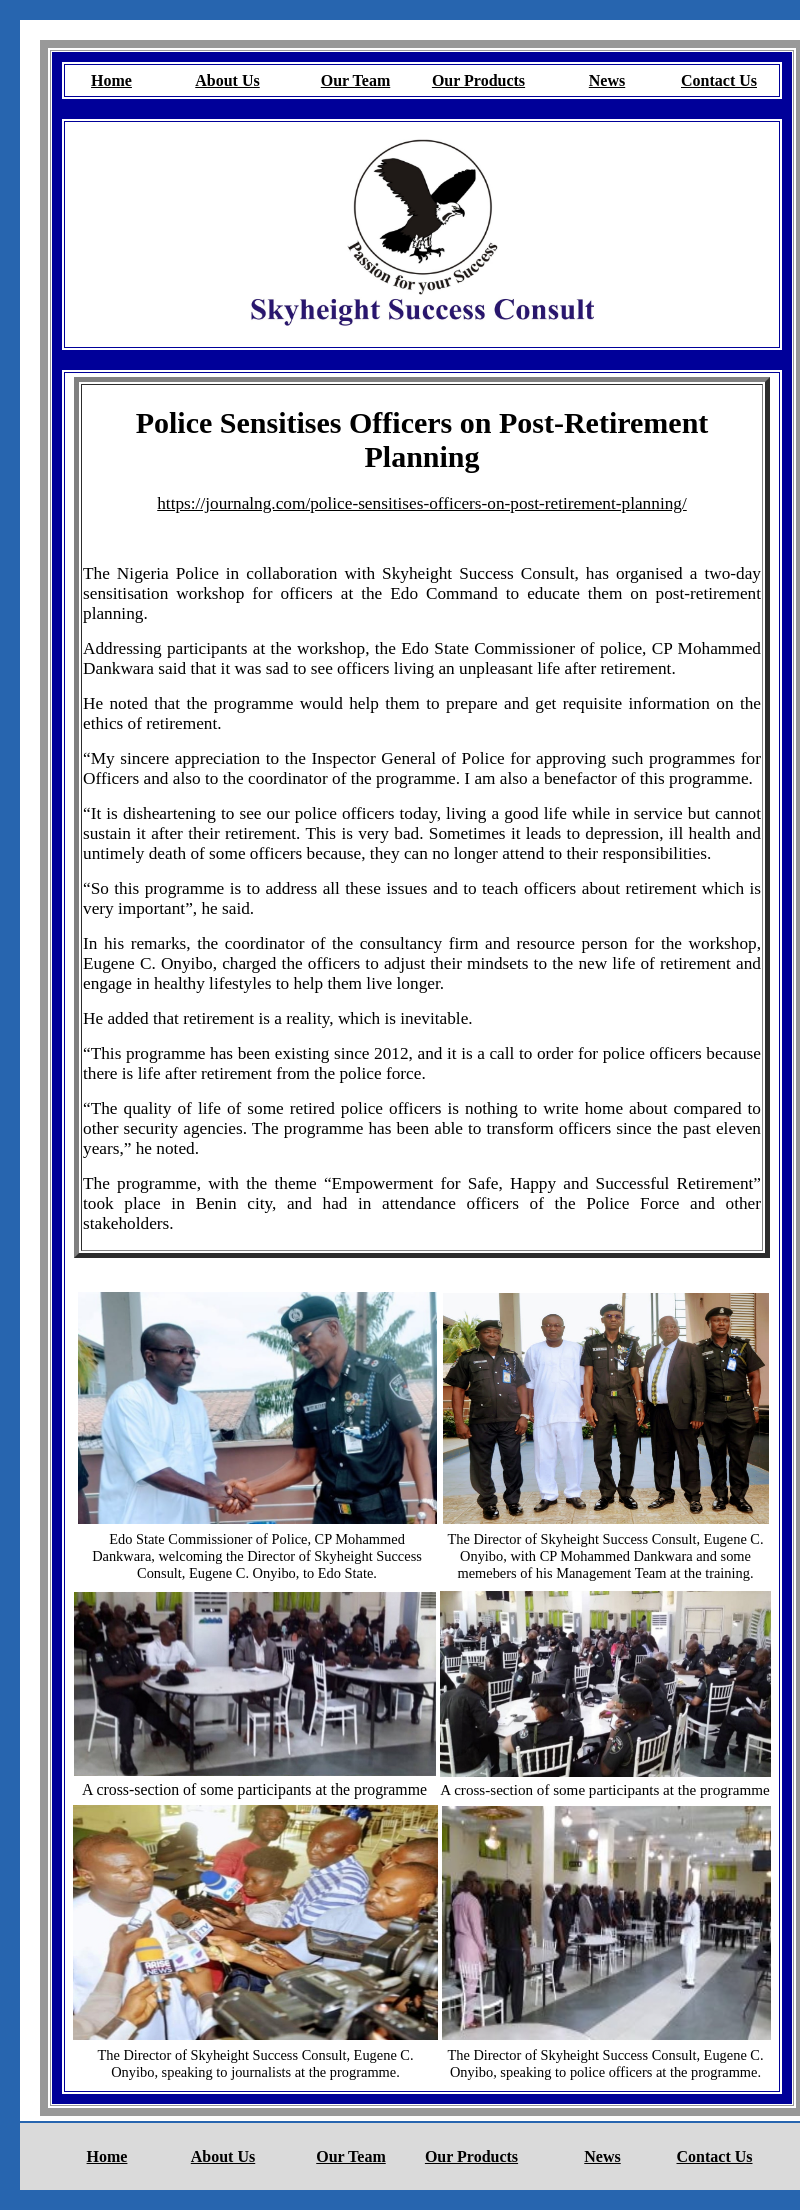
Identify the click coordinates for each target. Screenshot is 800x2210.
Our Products (478, 80)
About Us (227, 80)
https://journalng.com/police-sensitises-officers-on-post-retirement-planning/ (422, 503)
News (607, 80)
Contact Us (719, 80)
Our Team (356, 80)
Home (111, 80)
